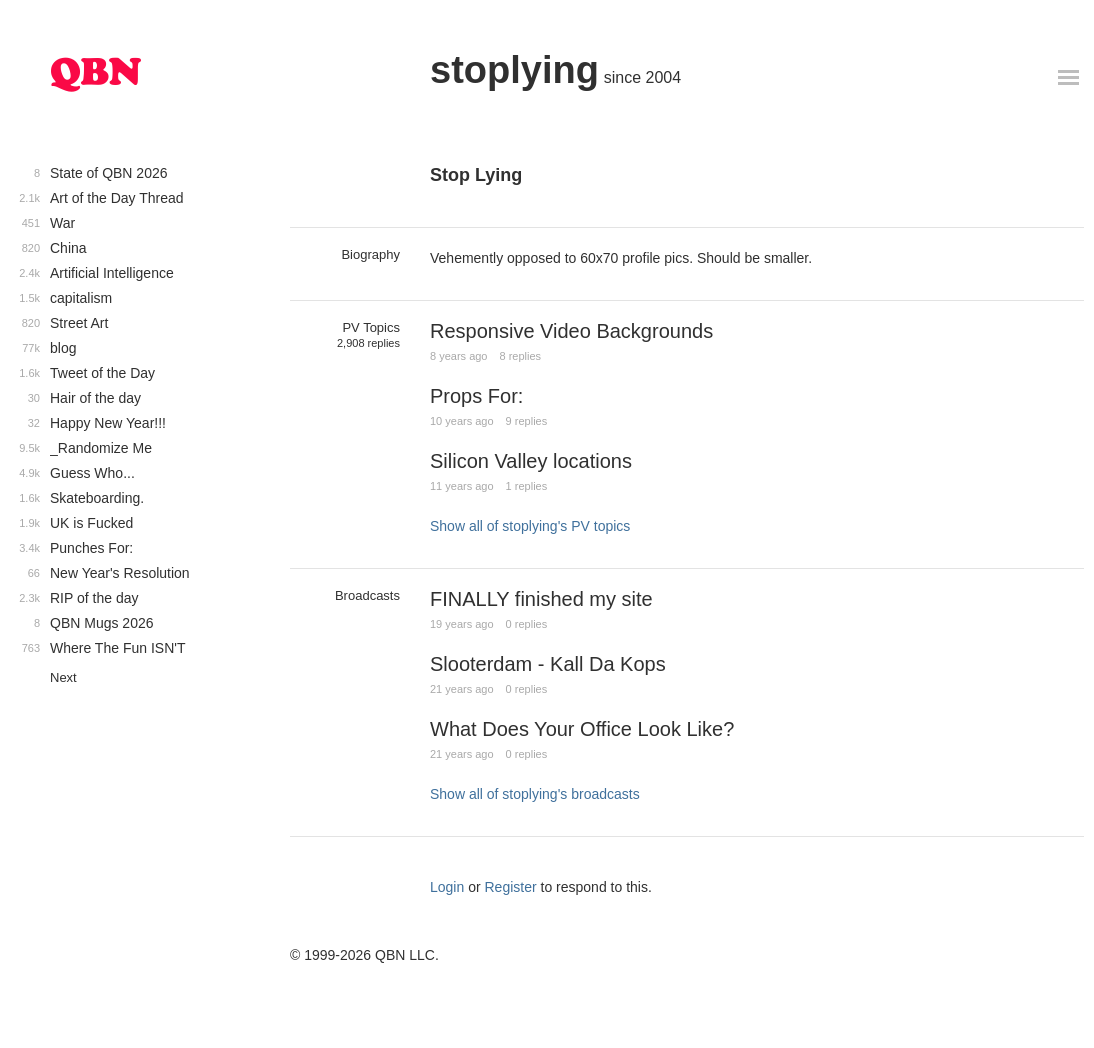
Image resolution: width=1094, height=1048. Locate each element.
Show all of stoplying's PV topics (530, 526)
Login (447, 887)
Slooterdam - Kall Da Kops (548, 664)
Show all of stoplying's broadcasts (535, 794)
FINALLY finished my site (541, 599)
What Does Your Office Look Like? (582, 729)
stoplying (514, 70)
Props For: (476, 396)
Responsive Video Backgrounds (571, 331)
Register (511, 887)
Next (63, 677)
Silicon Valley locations (531, 461)
